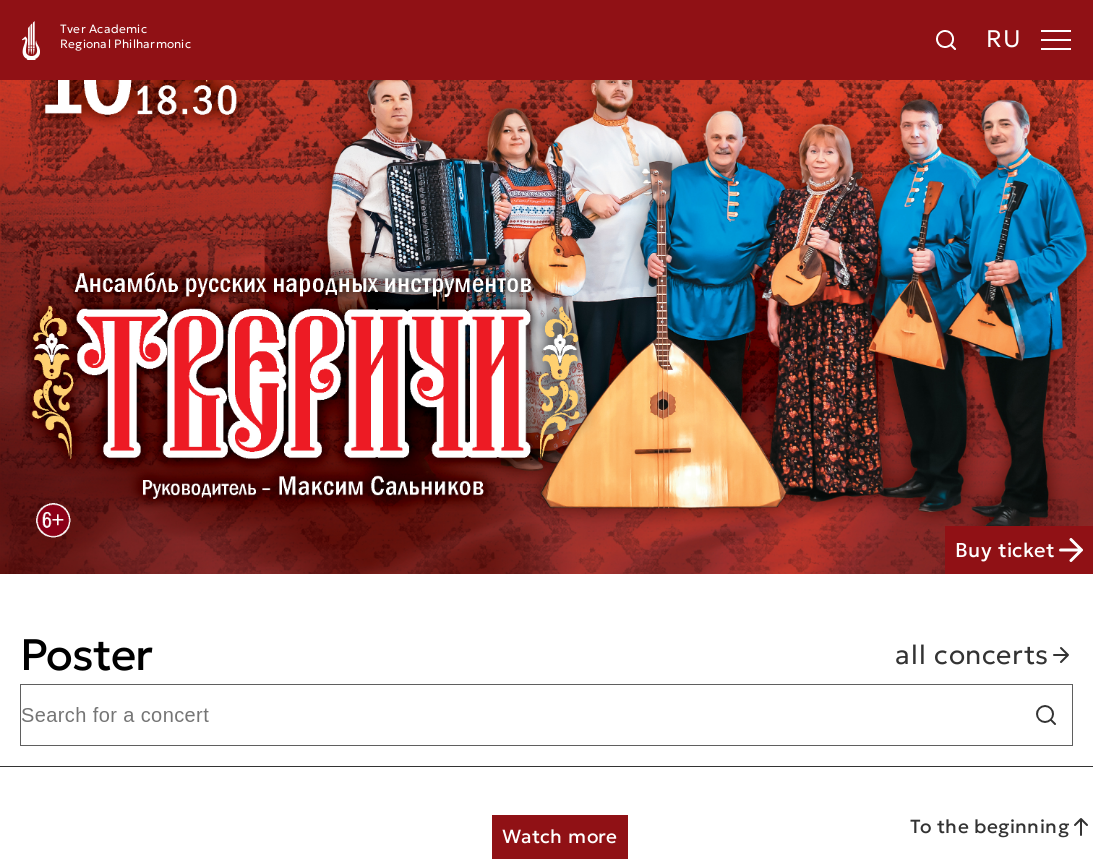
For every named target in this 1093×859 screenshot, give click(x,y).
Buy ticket (1019, 550)
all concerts (984, 655)
